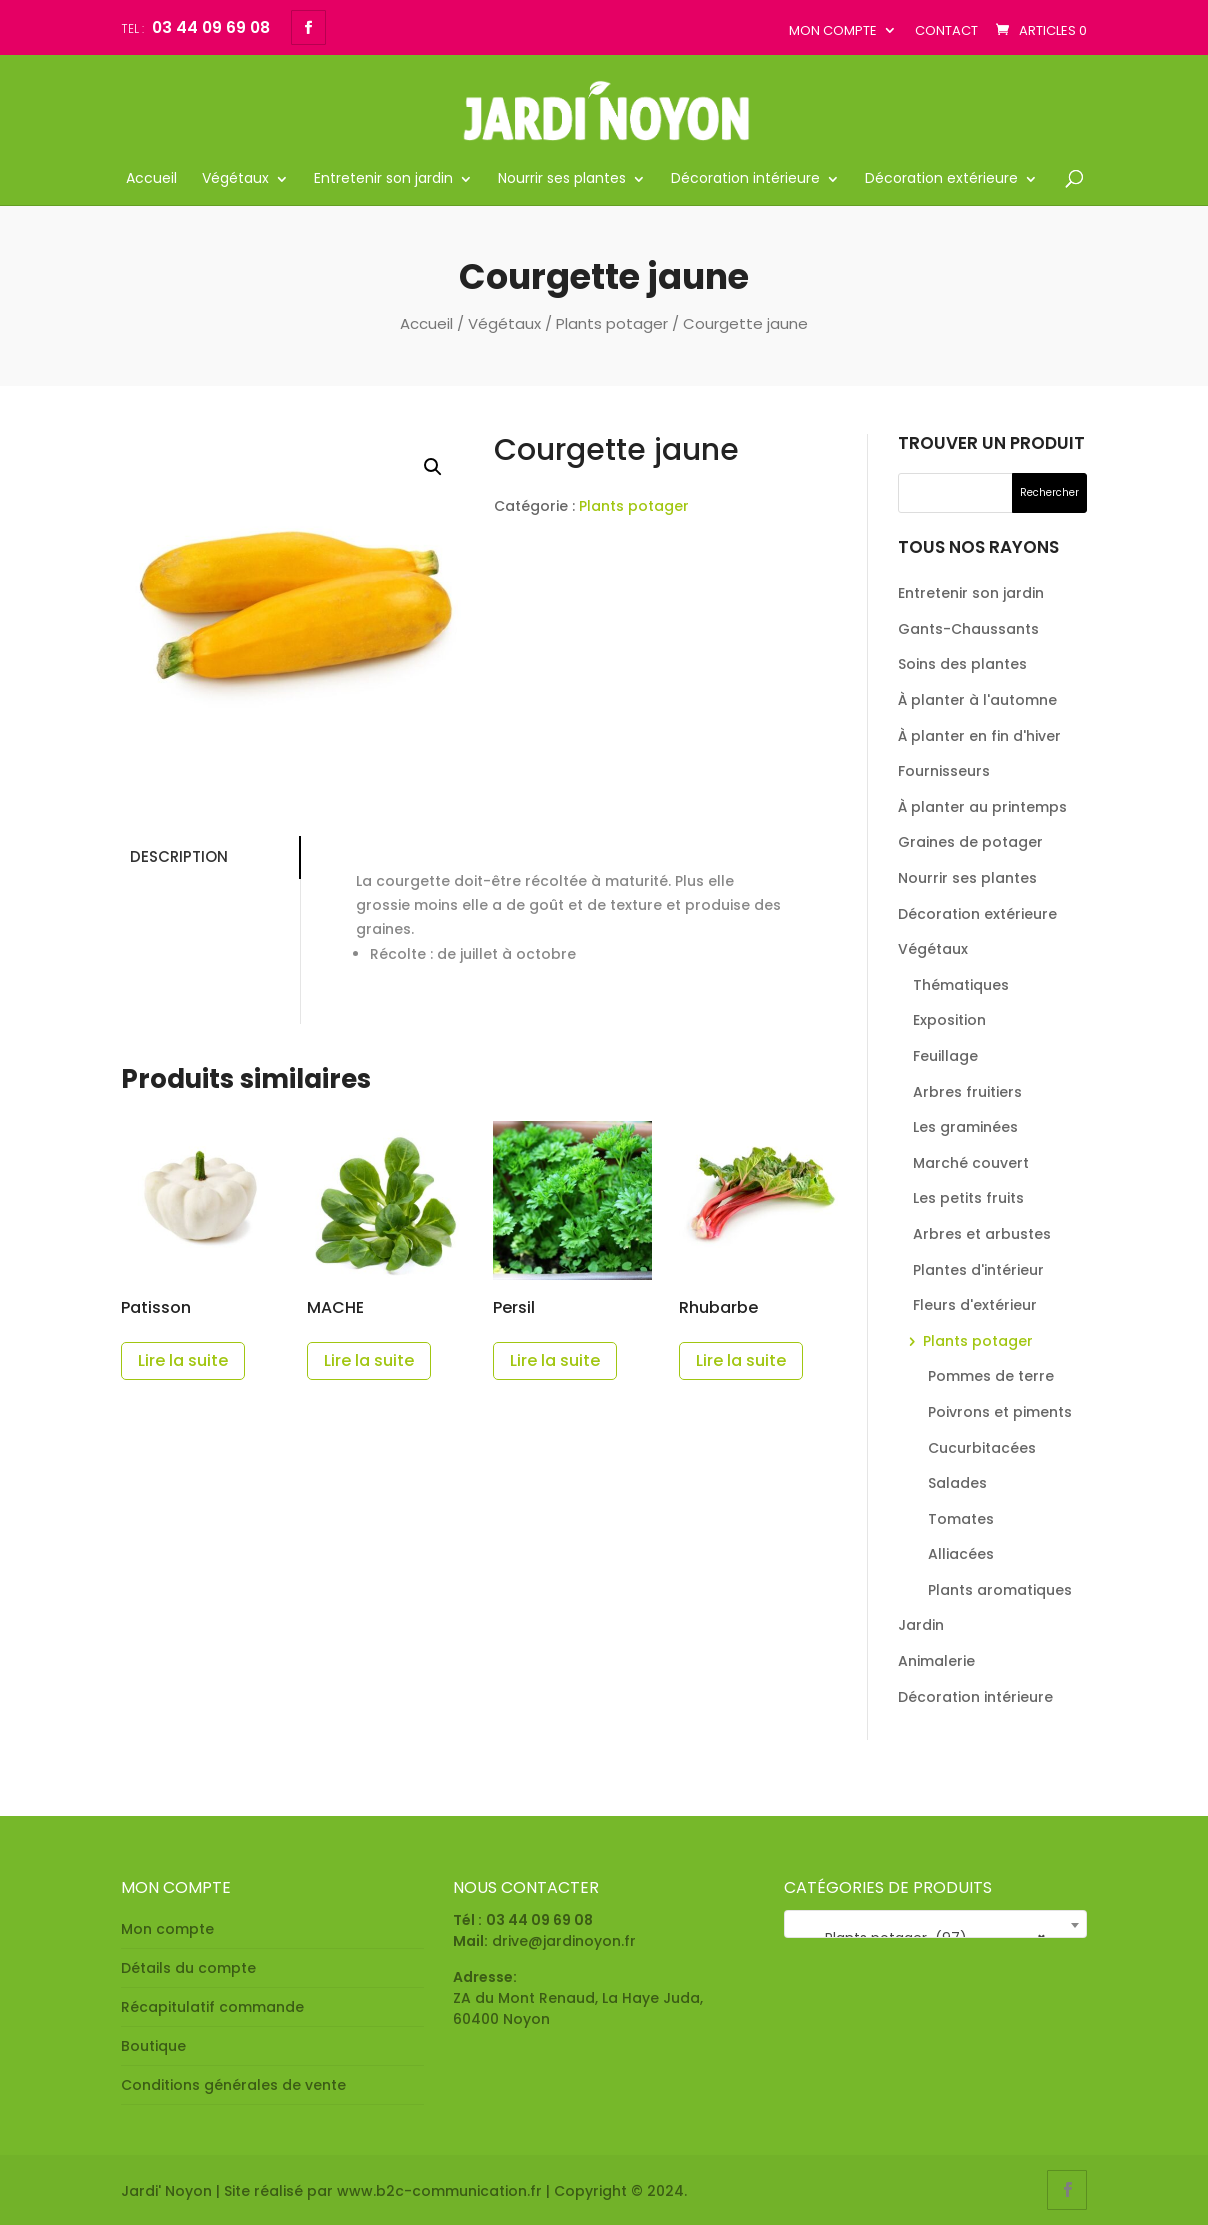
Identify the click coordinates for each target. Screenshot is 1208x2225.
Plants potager (612, 323)
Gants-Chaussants (968, 629)
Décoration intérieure (745, 179)
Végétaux (235, 179)
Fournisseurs (944, 771)
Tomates (961, 1519)
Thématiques (961, 985)
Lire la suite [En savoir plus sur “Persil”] (555, 1360)
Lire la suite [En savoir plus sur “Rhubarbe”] (741, 1360)
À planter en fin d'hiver (979, 736)
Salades (957, 1483)
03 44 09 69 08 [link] (539, 1920)
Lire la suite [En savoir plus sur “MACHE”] (369, 1360)
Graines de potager (970, 842)
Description (175, 856)
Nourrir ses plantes (562, 179)
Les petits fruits (968, 1198)
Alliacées (961, 1554)
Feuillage (945, 1056)
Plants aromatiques (1000, 1590)
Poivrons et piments (1000, 1412)
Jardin (921, 1625)
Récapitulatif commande (212, 2007)
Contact (946, 30)
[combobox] (935, 1924)
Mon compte (833, 30)
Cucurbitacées (982, 1448)
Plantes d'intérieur (978, 1270)
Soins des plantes (962, 664)
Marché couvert (971, 1163)
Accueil (151, 179)
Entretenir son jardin (383, 179)
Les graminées (965, 1127)
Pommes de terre (991, 1376)
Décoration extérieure (941, 179)
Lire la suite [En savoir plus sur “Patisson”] (183, 1360)
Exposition (949, 1020)
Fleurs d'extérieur (975, 1305)
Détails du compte (188, 1968)
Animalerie (936, 1661)
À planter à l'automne (977, 700)
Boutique (153, 2046)
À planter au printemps (982, 807)
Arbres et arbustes (982, 1234)
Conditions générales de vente (233, 2085)
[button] (433, 467)
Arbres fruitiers (967, 1092)
